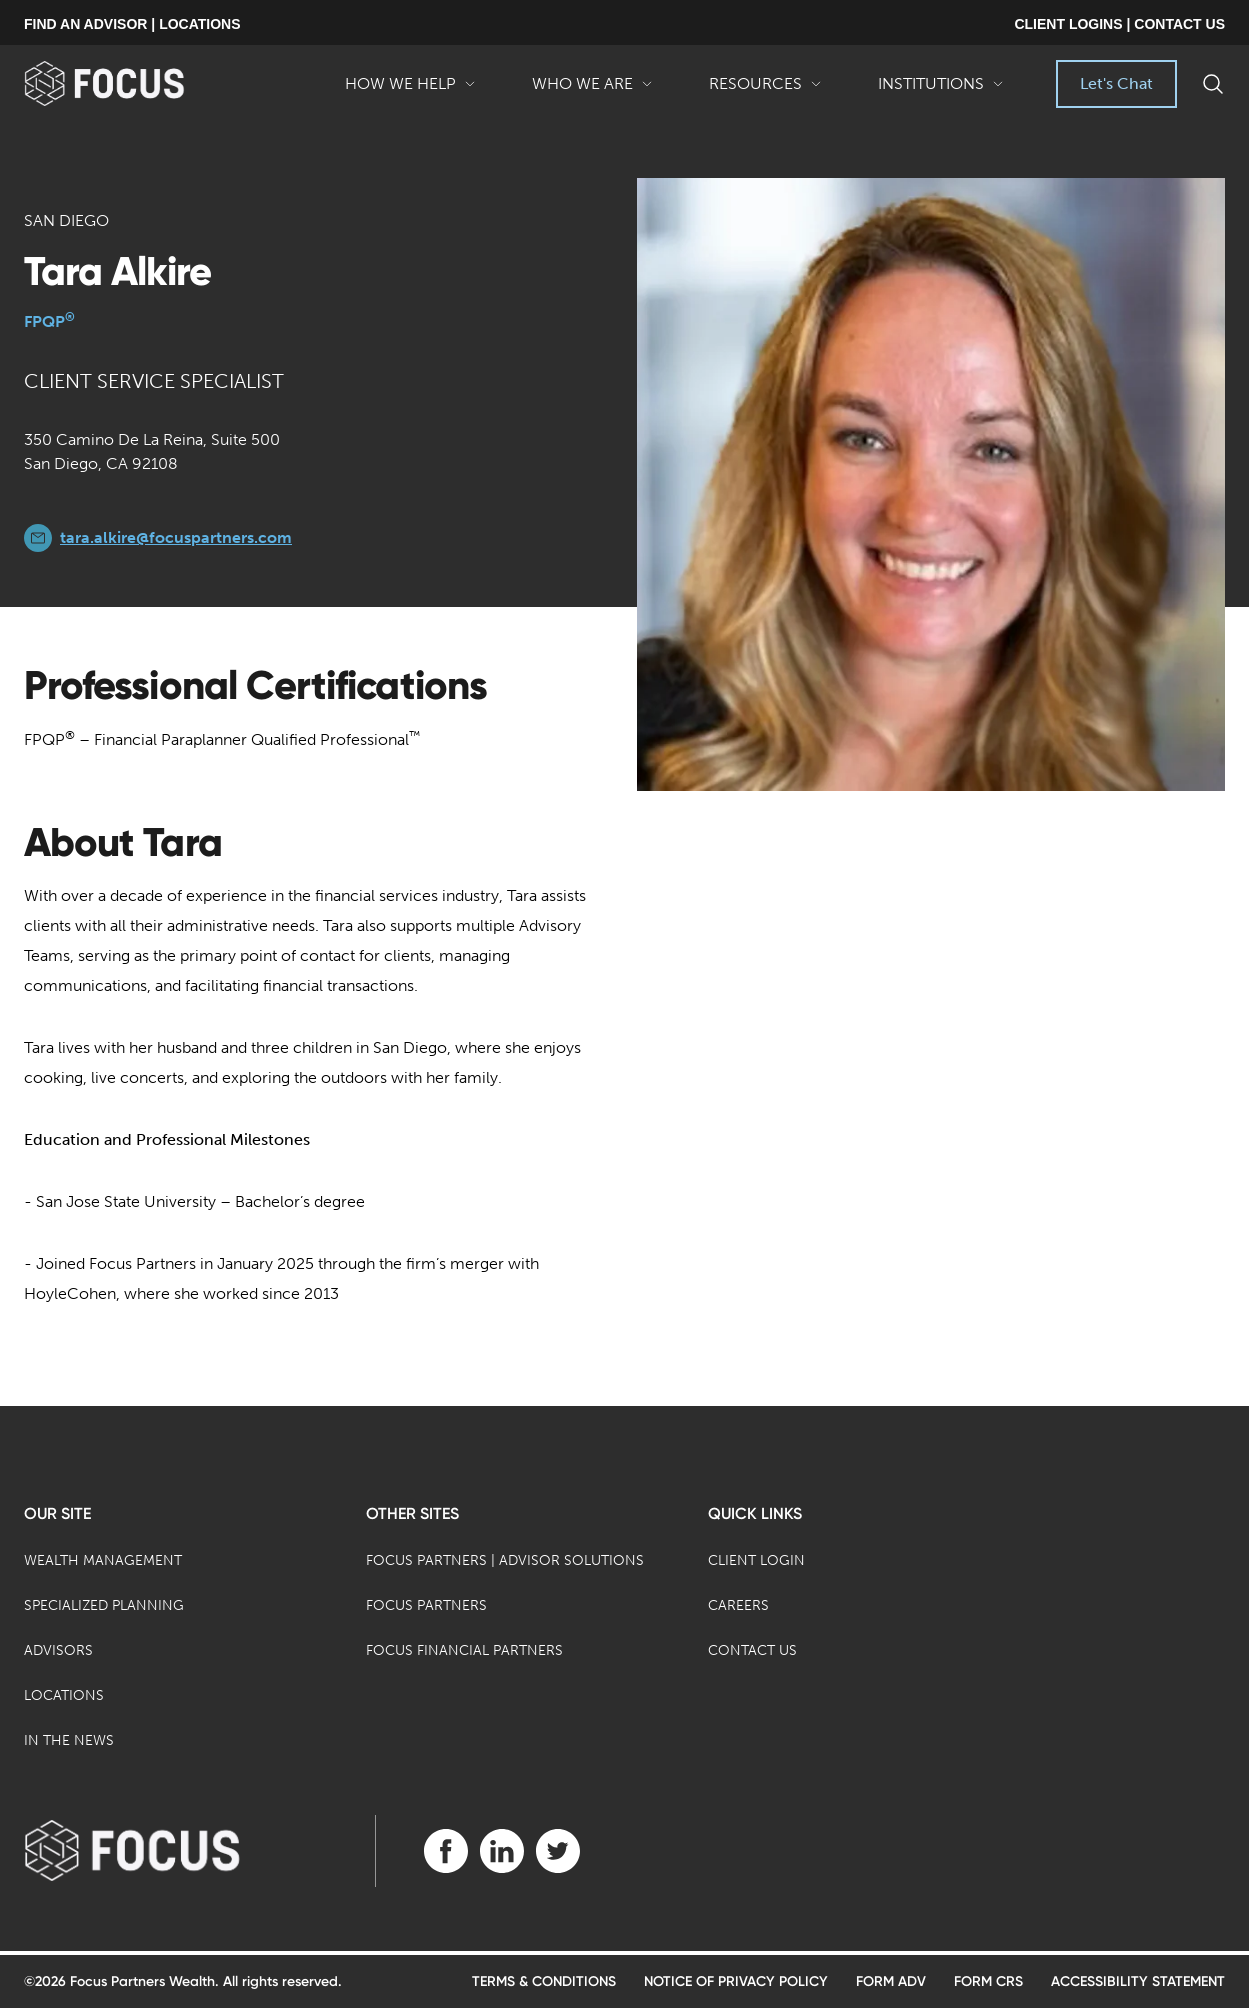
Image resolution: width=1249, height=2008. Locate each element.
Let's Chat (1116, 83)
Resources (765, 91)
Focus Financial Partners (464, 1650)
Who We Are (592, 91)
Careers (738, 1605)
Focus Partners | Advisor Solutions (505, 1560)
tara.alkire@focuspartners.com (176, 537)
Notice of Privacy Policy (736, 1981)
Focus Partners (426, 1605)
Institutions (941, 91)
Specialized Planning (104, 1605)
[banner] (136, 83)
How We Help (410, 91)
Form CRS (988, 1981)
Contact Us (752, 1650)
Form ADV (891, 1981)
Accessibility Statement (1138, 1981)
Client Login (756, 1560)
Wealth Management (103, 1560)
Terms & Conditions (544, 1981)
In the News (69, 1740)
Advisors (58, 1650)
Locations (64, 1695)
